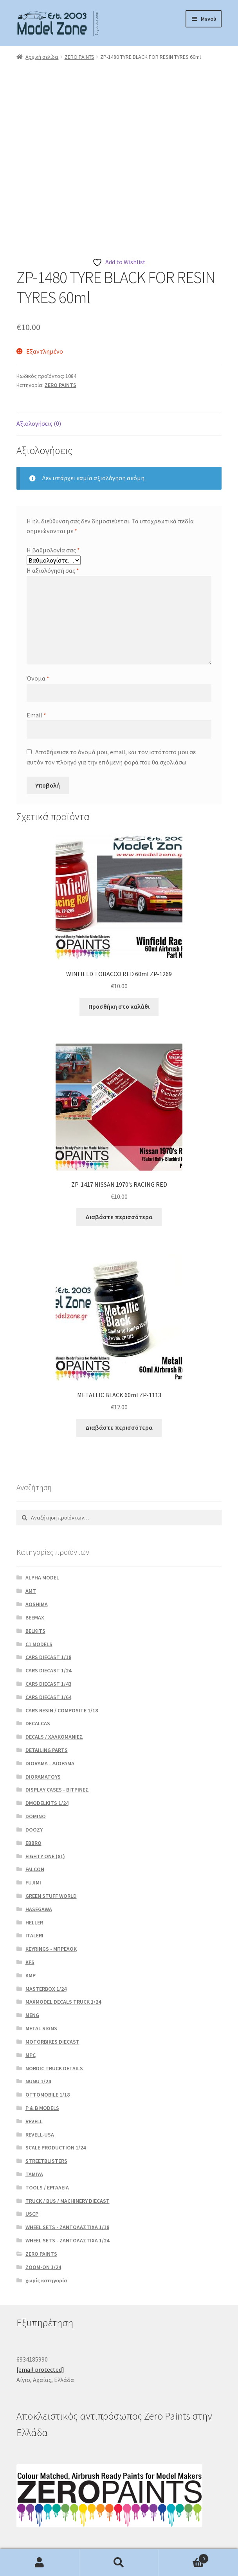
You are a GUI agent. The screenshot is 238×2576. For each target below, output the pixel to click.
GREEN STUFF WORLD (51, 1844)
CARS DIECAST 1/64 (48, 1646)
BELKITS (35, 1579)
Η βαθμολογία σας (53, 499)
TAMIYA (34, 2123)
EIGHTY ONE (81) (45, 1805)
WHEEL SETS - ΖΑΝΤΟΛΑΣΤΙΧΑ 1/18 (67, 2176)
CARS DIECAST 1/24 (48, 1619)
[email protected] (40, 2318)
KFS (29, 1911)
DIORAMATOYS (43, 1725)
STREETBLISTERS (46, 2109)
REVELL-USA (39, 2083)
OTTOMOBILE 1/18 (47, 2043)
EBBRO (33, 1791)
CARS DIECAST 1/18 (48, 1606)
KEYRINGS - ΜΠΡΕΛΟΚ (51, 1897)
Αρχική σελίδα (41, 56)
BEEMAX (34, 1566)
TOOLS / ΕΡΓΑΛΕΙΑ (47, 2136)
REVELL (34, 2070)
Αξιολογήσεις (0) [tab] (38, 372)
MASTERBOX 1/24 (46, 1937)
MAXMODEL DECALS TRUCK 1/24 (63, 1950)
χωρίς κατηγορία (46, 2229)
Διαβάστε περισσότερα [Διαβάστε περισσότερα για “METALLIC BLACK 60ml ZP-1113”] (119, 1376)
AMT (30, 1539)
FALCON (34, 1818)
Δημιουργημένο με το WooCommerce (67, 2531)
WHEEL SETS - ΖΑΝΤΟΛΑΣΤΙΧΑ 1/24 (67, 2189)
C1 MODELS (38, 1593)
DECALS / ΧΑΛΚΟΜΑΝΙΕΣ (54, 1685)
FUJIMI (33, 1831)
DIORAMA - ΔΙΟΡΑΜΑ (49, 1712)
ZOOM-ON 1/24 (43, 2216)
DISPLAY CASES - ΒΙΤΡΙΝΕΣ (57, 1738)
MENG (32, 1964)
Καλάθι (183, 2557)
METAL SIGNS (41, 1977)
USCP (31, 2162)
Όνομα (38, 627)
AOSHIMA (36, 1553)
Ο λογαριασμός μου (39, 2562)
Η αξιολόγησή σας (53, 519)
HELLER (34, 1871)
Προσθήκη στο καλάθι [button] (119, 955)
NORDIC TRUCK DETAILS (54, 2017)
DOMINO (35, 1765)
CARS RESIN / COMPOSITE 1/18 (61, 1659)
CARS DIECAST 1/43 (48, 1632)
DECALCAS (37, 1672)
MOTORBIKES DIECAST (52, 1990)
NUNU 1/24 (38, 2030)
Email (36, 664)
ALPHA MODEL (42, 1526)
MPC (30, 2004)
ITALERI (34, 1884)
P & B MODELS (42, 2056)
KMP (30, 1924)
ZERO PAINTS (79, 56)
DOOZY (34, 1778)
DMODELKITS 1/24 (47, 1751)
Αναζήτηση (119, 2562)
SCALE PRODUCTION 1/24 (55, 2096)
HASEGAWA (38, 1858)
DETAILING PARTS (46, 1699)
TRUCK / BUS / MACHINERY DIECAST (67, 2149)
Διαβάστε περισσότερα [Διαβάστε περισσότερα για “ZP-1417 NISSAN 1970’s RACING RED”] (119, 1166)
